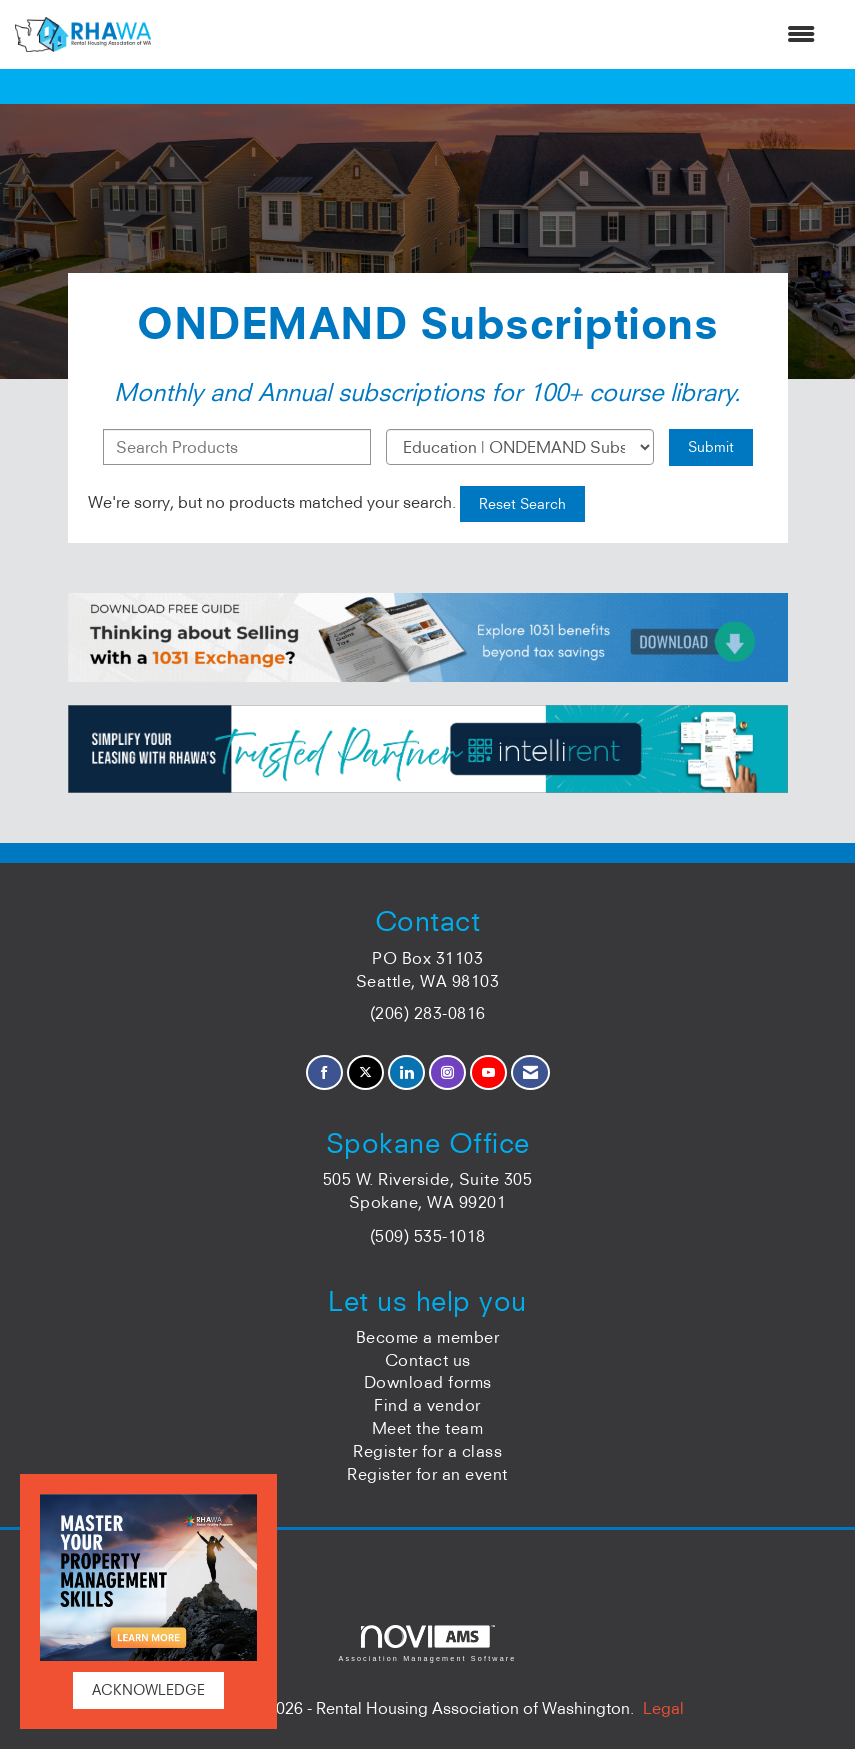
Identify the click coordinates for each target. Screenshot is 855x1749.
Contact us (428, 1360)
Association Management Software (427, 1643)
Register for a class (427, 1451)
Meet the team (428, 1428)
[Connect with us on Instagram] (447, 1072)
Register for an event (427, 1474)
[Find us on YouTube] (488, 1072)
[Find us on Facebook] (324, 1072)
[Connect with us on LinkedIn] (406, 1072)
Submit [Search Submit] (711, 447)
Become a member (428, 1337)
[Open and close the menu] (493, 34)
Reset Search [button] (522, 504)
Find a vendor (427, 1405)
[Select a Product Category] (520, 447)
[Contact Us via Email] (530, 1072)
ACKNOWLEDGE (148, 1690)
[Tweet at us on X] (365, 1072)
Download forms (428, 1382)
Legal (663, 1708)
